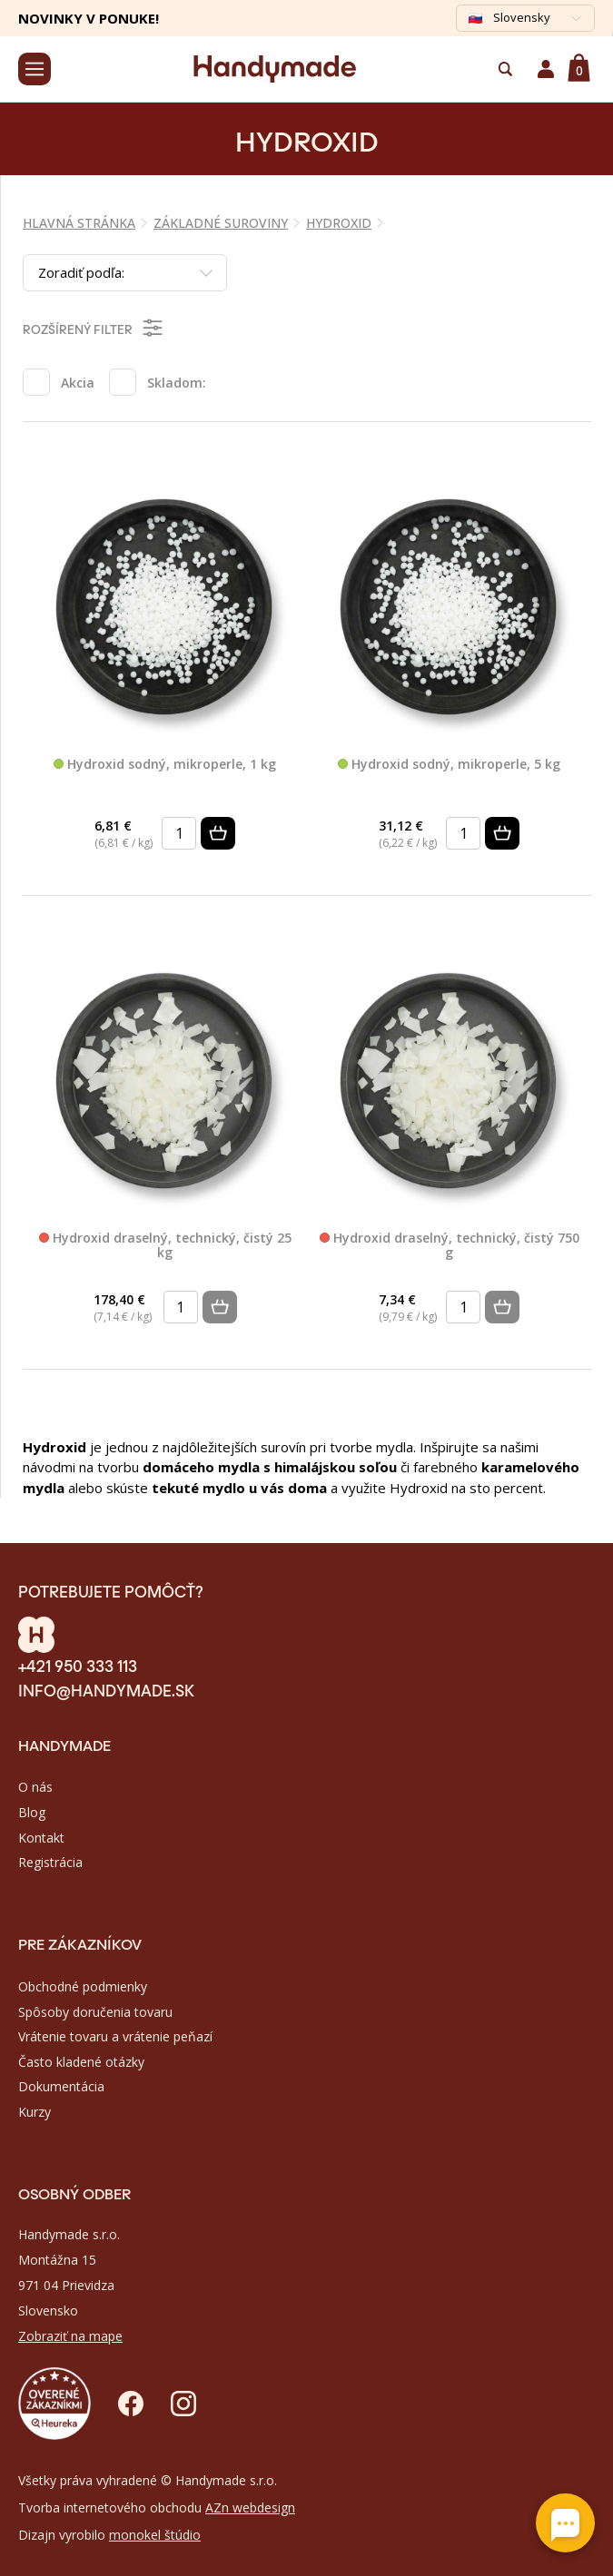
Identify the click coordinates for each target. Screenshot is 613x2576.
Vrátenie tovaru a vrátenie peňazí (115, 2036)
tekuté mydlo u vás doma (239, 1488)
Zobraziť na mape (70, 2336)
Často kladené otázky (81, 2061)
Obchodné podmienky (82, 1986)
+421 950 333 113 (77, 1665)
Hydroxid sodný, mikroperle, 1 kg (165, 764)
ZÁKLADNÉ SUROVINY (220, 222)
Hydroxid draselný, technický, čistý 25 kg (165, 1246)
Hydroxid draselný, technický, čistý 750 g (449, 1246)
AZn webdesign (250, 2507)
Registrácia (50, 1862)
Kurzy (34, 2111)
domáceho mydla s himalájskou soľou (270, 1467)
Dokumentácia (61, 2086)
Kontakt (41, 1837)
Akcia (77, 382)
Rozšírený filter (94, 327)
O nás (35, 1786)
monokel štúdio (155, 2534)
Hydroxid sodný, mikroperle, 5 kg (449, 764)
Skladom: (176, 382)
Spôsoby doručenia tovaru (95, 2011)
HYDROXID (338, 222)
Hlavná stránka (79, 222)
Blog (31, 1812)
